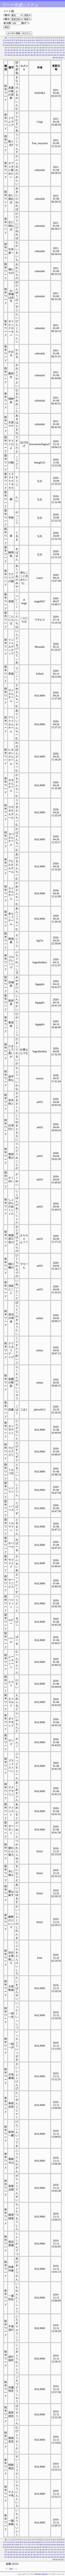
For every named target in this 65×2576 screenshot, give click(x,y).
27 (55, 38)
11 (22, 38)
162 (17, 53)
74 (29, 43)
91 (64, 43)
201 (56, 58)
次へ (63, 58)
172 (46, 53)
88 (57, 43)
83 (47, 43)
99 (18, 45)
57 (55, 40)
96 (12, 45)
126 (34, 48)
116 (5, 48)
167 (31, 53)
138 (8, 50)
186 (26, 55)
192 (43, 55)
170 (40, 53)
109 (46, 45)
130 (46, 48)
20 (41, 38)
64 (8, 43)
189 (34, 55)
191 (40, 55)
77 (35, 43)
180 (8, 55)
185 (23, 55)
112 (55, 45)
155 (57, 50)
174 (51, 53)
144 (26, 50)
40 (20, 40)
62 (4, 43)
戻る (11, 2569)
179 (5, 55)
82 (45, 43)
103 (29, 45)
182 (14, 55)
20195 (15, 2563)
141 (17, 50)
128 (40, 48)
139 (11, 50)
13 (26, 38)
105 (35, 45)
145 (28, 50)
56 (53, 40)
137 (5, 50)
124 (28, 48)
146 (31, 50)
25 (51, 38)
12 (24, 38)
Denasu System (41, 2574)
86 (53, 43)
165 (26, 53)
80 (41, 43)
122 (23, 48)
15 (31, 38)
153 (51, 50)
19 (39, 38)
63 (6, 43)
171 (43, 53)
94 (7, 45)
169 (37, 53)
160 (11, 53)
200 (54, 58)
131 (49, 48)
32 (4, 40)
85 (51, 43)
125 (31, 48)
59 (59, 40)
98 (16, 45)
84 (49, 43)
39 (18, 40)
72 (24, 43)
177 (60, 53)
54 (49, 40)
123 (26, 48)
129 (43, 48)
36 (12, 40)
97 (14, 45)
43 (26, 40)
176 (57, 53)
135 (60, 48)
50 (41, 40)
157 (63, 50)
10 (20, 38)
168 (34, 53)
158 (5, 53)
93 (5, 45)
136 (63, 48)
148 (37, 50)
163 (20, 53)
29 (59, 38)
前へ (6, 38)
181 (11, 55)
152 (49, 50)
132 (51, 48)
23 (47, 38)
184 (20, 55)
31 (64, 38)
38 (16, 40)
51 (43, 40)
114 (60, 45)
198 (60, 55)
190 (37, 55)
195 (51, 55)
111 (52, 45)
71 (22, 43)
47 (35, 40)
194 (49, 55)
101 (23, 45)
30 (62, 38)
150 (43, 50)
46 (33, 40)
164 (23, 53)
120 (17, 48)
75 (31, 43)
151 (46, 50)
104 (32, 45)
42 (24, 40)
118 (11, 48)
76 (33, 43)
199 (63, 55)
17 (35, 38)
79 (39, 43)
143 (23, 50)
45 (31, 40)
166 (28, 53)
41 (22, 40)
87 (55, 43)
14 (29, 38)
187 (28, 55)
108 (43, 45)
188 (31, 55)
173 (49, 53)
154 (54, 50)
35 (10, 40)
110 (49, 45)
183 (17, 55)
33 (6, 40)
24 (49, 38)
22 (45, 38)
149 (40, 50)
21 (43, 38)
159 (8, 53)
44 (29, 40)
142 (20, 50)
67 (14, 43)
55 (51, 40)
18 (37, 38)
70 (20, 43)
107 (40, 45)
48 (37, 40)
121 (20, 48)
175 (54, 53)
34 (8, 40)
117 (8, 48)
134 (57, 48)
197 (57, 55)
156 (60, 50)
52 (45, 40)
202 (59, 58)
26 (53, 38)
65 (10, 43)
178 (63, 53)
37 (14, 40)
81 (43, 43)
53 (47, 40)
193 (46, 55)
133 (54, 48)
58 (57, 40)
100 (20, 45)
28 (57, 38)
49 (39, 40)
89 (59, 43)
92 (3, 45)
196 (54, 55)
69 (18, 43)
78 (37, 43)
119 (14, 48)
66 (12, 43)
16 (33, 38)
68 (16, 43)
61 (64, 40)
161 (14, 53)
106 (37, 45)
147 (34, 50)
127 (37, 48)
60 (62, 40)
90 (62, 43)
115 (63, 45)
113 (57, 45)
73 (26, 43)
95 (10, 45)
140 (14, 50)
